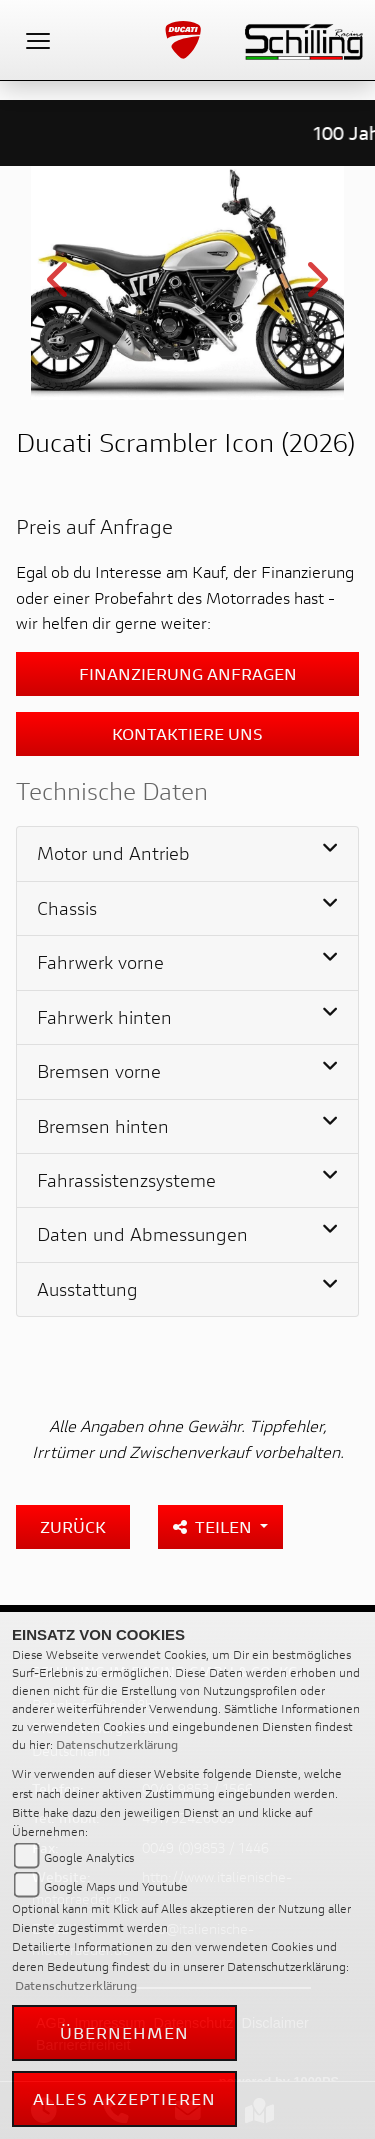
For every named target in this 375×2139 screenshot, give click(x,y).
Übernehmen (125, 2032)
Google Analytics (89, 1857)
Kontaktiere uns (187, 733)
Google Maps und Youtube (116, 1886)
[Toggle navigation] (38, 40)
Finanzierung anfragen (188, 673)
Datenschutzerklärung (117, 1744)
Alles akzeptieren (124, 2098)
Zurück (73, 1526)
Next (315, 286)
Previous (59, 286)
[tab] (187, 854)
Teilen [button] (214, 1526)
